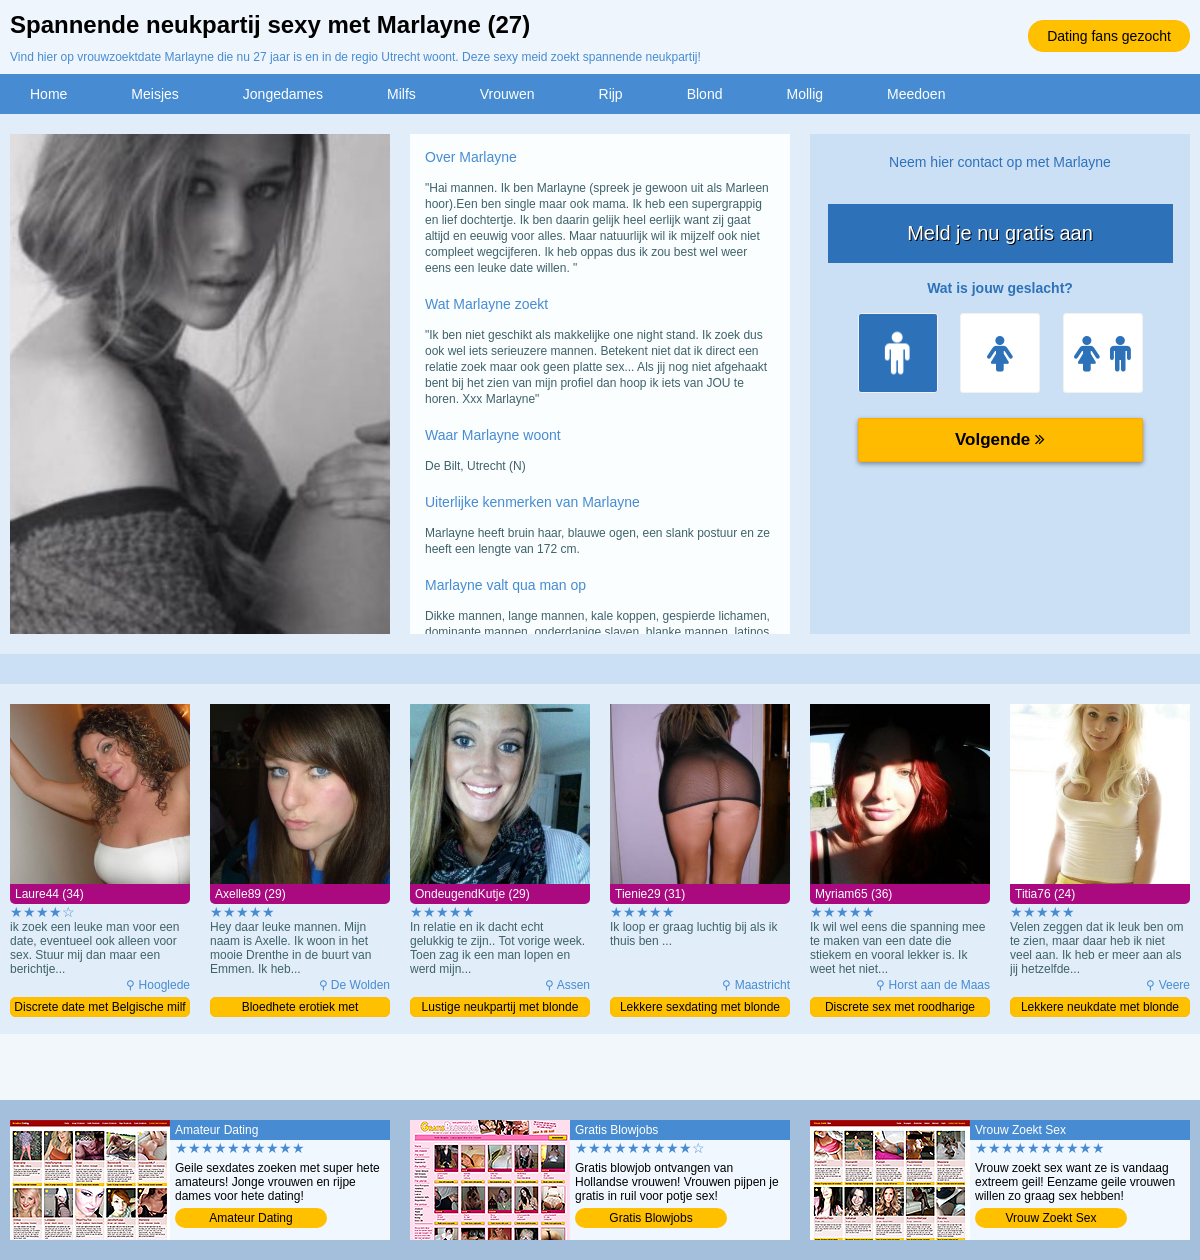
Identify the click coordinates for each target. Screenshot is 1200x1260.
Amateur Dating (250, 1218)
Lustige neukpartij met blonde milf (500, 1008)
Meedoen (916, 94)
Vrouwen (507, 94)
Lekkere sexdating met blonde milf (700, 1008)
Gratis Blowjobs (650, 1218)
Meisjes (154, 94)
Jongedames (283, 94)
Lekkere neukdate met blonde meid (1100, 1008)
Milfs (401, 94)
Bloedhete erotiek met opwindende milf (300, 1008)
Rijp (611, 94)
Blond (705, 94)
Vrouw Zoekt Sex (1051, 1218)
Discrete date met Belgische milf (99, 1007)
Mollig (804, 94)
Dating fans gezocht (1109, 36)
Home (48, 94)
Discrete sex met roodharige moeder (900, 1008)
